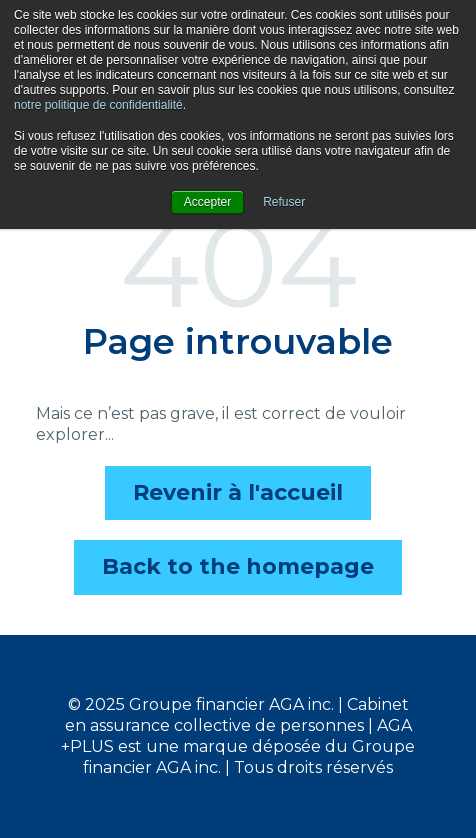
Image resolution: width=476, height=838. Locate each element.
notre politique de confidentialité (98, 105)
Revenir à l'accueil (238, 492)
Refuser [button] (284, 202)
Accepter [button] (207, 202)
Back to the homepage (238, 566)
